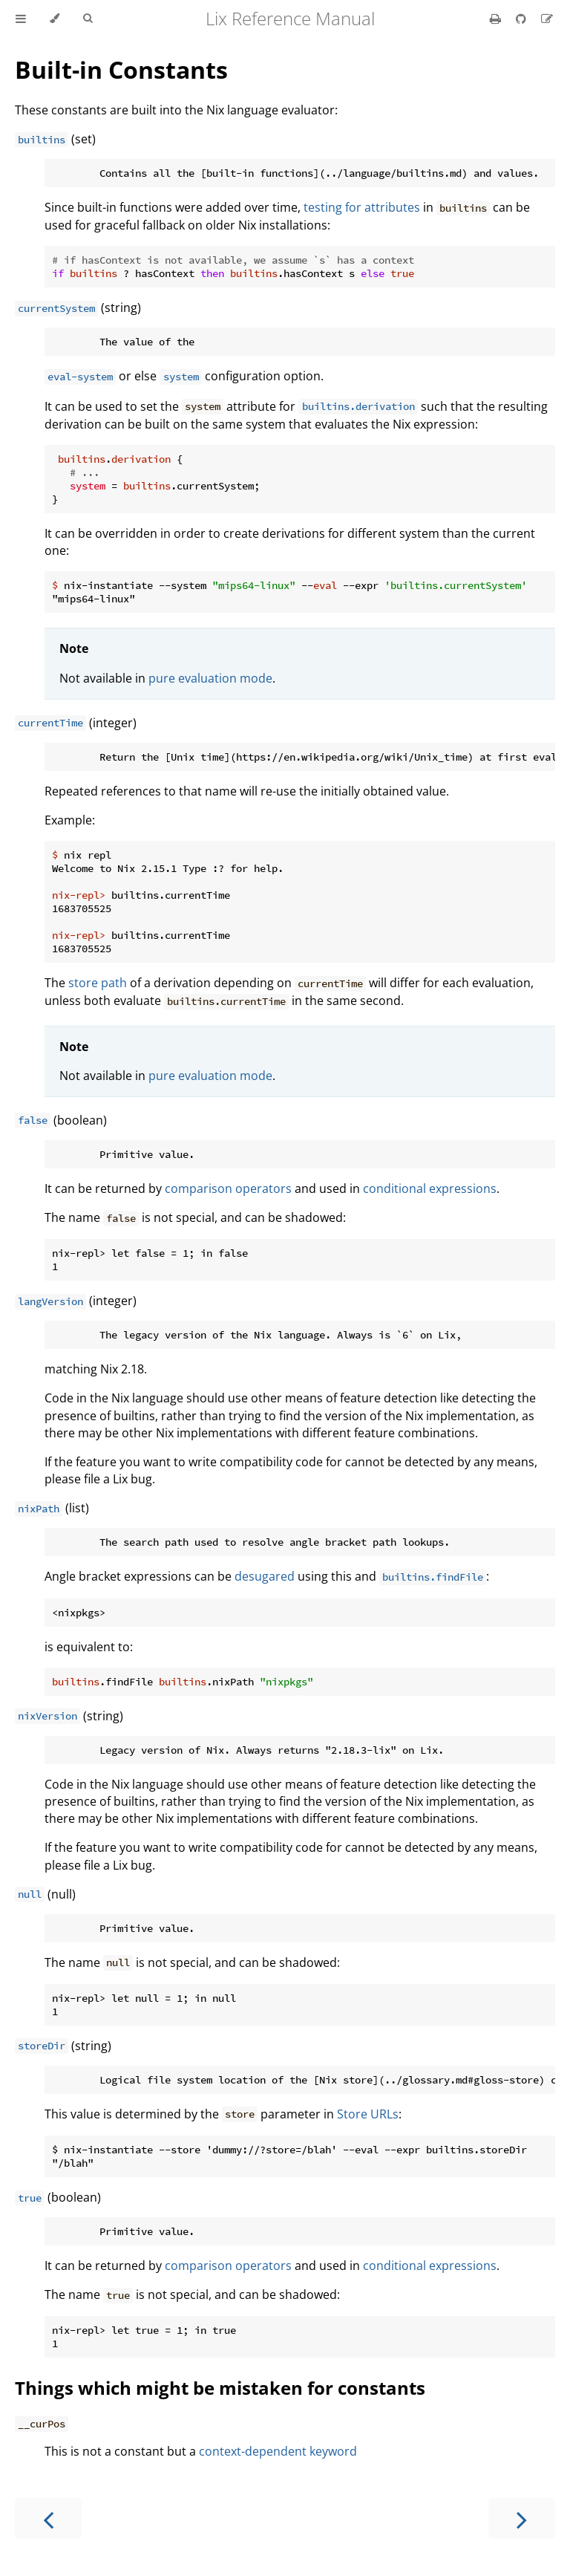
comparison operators (228, 1188)
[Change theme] (54, 18)
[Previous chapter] (48, 2518)
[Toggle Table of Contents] (21, 18)
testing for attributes (362, 207)
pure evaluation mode (210, 678)
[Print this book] (497, 18)
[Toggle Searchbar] (87, 18)
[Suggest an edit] (547, 18)
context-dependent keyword (278, 2451)
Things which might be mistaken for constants (220, 2387)
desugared (265, 1576)
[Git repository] (522, 18)
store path (97, 983)
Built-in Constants (121, 69)
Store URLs (368, 2114)
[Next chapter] (521, 2518)
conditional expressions (430, 1188)
